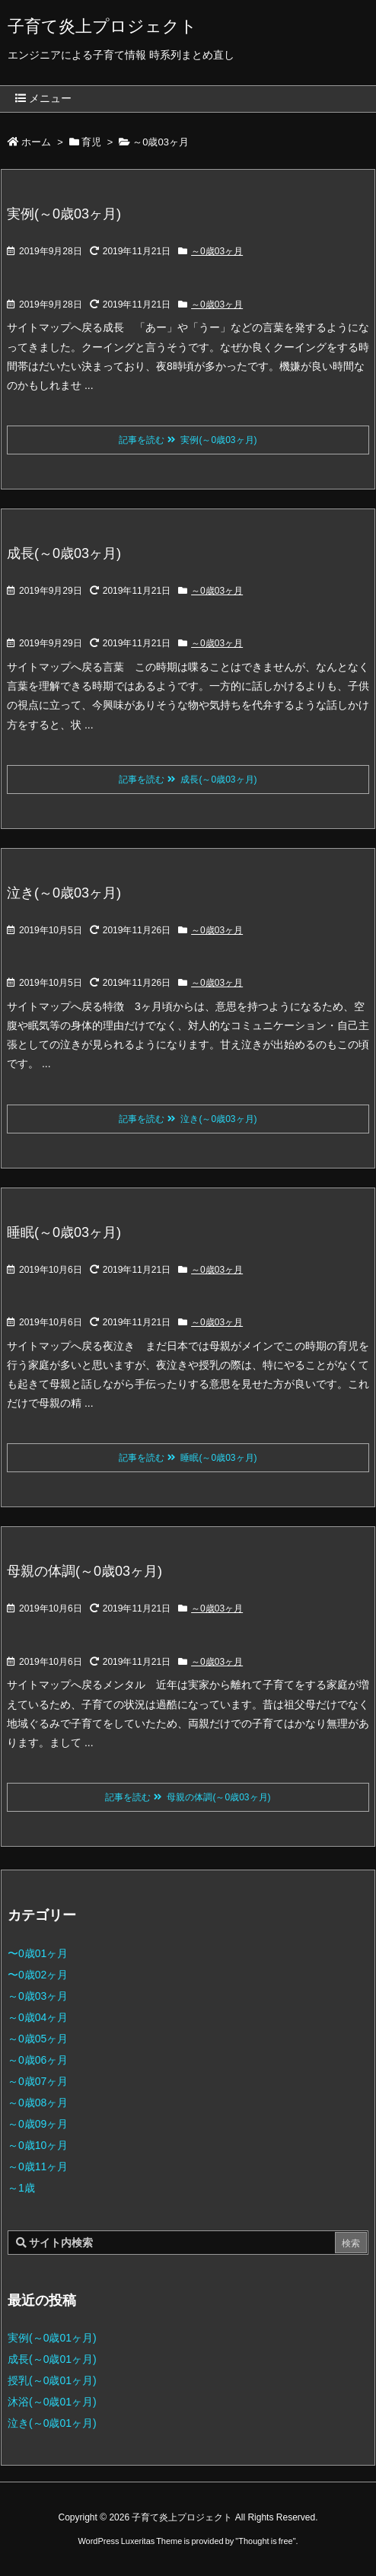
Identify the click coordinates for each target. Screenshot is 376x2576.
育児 (91, 142)
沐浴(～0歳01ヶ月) (52, 2402)
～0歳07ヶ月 (38, 2081)
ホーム (36, 142)
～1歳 (21, 2188)
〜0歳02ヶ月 (38, 1975)
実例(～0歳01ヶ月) (52, 2338)
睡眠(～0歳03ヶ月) (64, 1232)
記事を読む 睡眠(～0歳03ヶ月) (188, 1457)
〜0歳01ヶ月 (38, 1953)
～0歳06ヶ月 (38, 2060)
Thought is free (265, 2541)
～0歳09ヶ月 (38, 2124)
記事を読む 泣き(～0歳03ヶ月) (188, 1119)
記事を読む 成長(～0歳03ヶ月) (188, 779)
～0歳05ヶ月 (38, 2038)
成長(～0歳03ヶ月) (64, 553)
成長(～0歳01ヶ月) (52, 2359)
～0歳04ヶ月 (38, 2017)
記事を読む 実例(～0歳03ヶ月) (188, 440)
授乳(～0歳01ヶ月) (52, 2380)
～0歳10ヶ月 (38, 2145)
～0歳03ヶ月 (217, 251)
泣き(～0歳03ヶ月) (64, 893)
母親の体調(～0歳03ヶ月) (84, 1571)
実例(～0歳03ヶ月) (64, 214)
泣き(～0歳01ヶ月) (52, 2423)
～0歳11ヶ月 (38, 2166)
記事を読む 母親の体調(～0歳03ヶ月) (187, 1797)
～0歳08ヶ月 (38, 2102)
